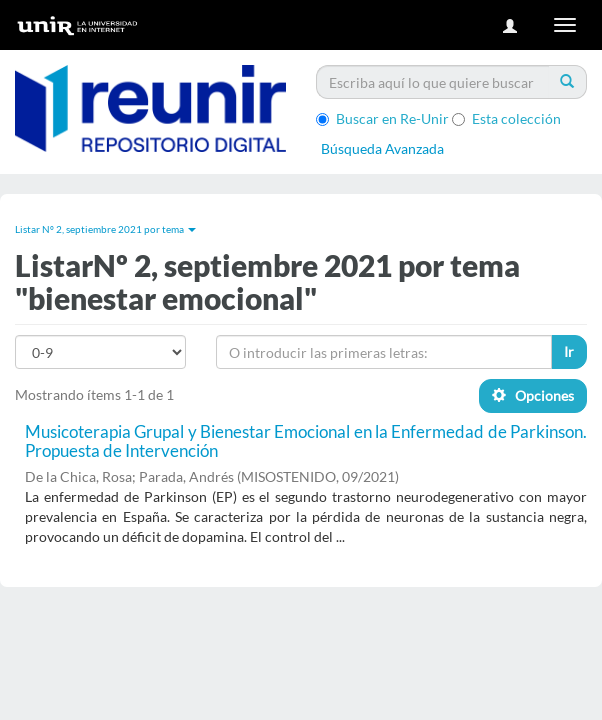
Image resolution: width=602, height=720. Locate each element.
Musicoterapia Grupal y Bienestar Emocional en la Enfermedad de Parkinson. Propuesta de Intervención (306, 441)
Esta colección (506, 118)
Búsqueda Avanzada (382, 148)
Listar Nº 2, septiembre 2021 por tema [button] (105, 229)
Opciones (533, 395)
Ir (569, 351)
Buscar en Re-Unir (382, 118)
